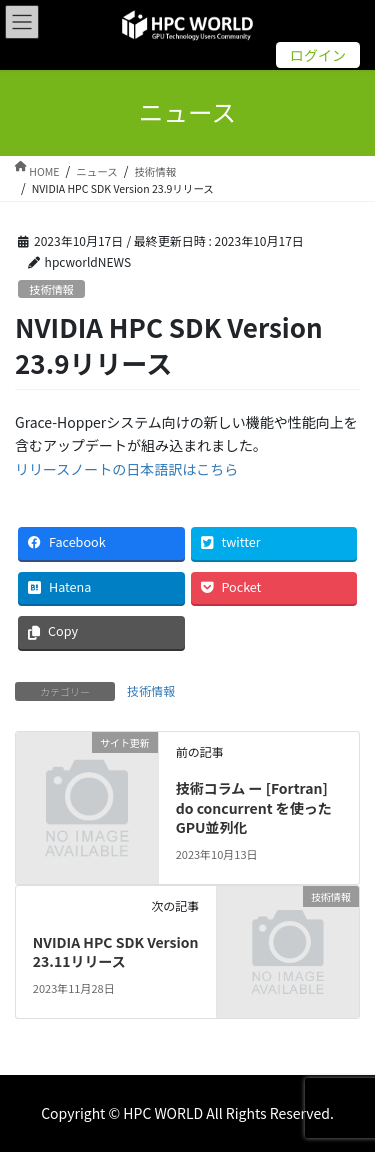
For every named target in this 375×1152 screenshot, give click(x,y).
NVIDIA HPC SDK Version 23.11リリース (116, 952)
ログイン (318, 55)
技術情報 (51, 289)
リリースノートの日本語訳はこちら (126, 469)
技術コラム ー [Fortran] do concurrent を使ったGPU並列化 (254, 807)
